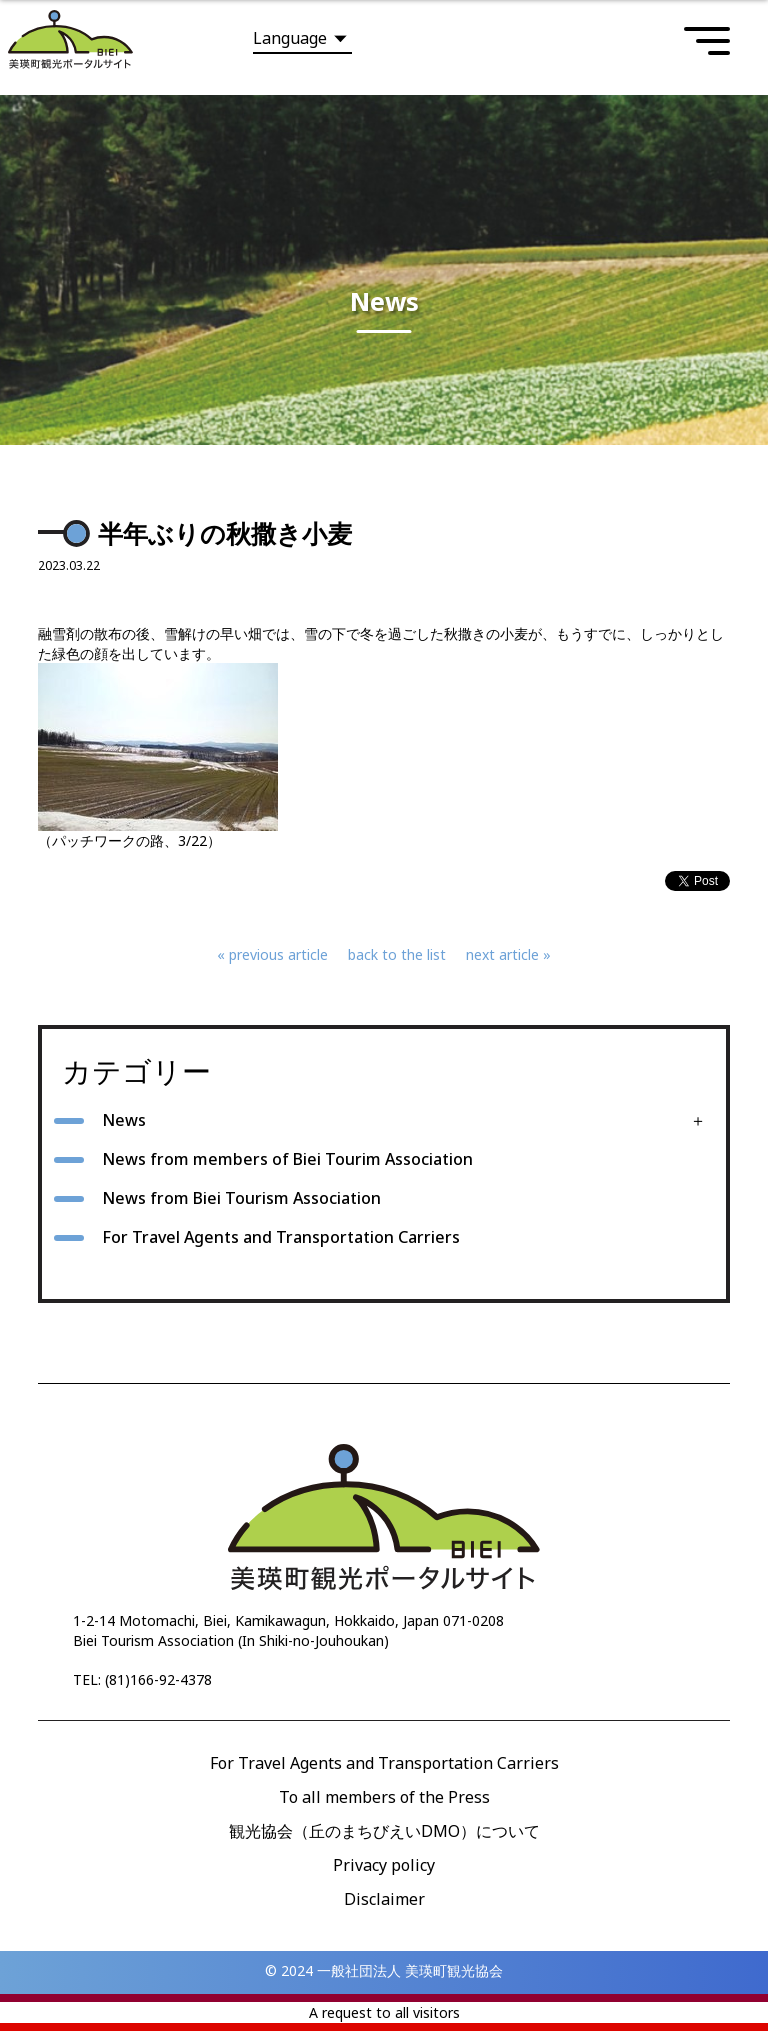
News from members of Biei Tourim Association (287, 1159)
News (124, 1120)
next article (502, 954)
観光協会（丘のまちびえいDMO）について (384, 1831)
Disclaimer (384, 1899)
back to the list (397, 954)
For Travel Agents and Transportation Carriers (281, 1237)
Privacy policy (384, 1865)
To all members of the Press (384, 1797)
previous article (278, 954)
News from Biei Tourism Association (241, 1198)
